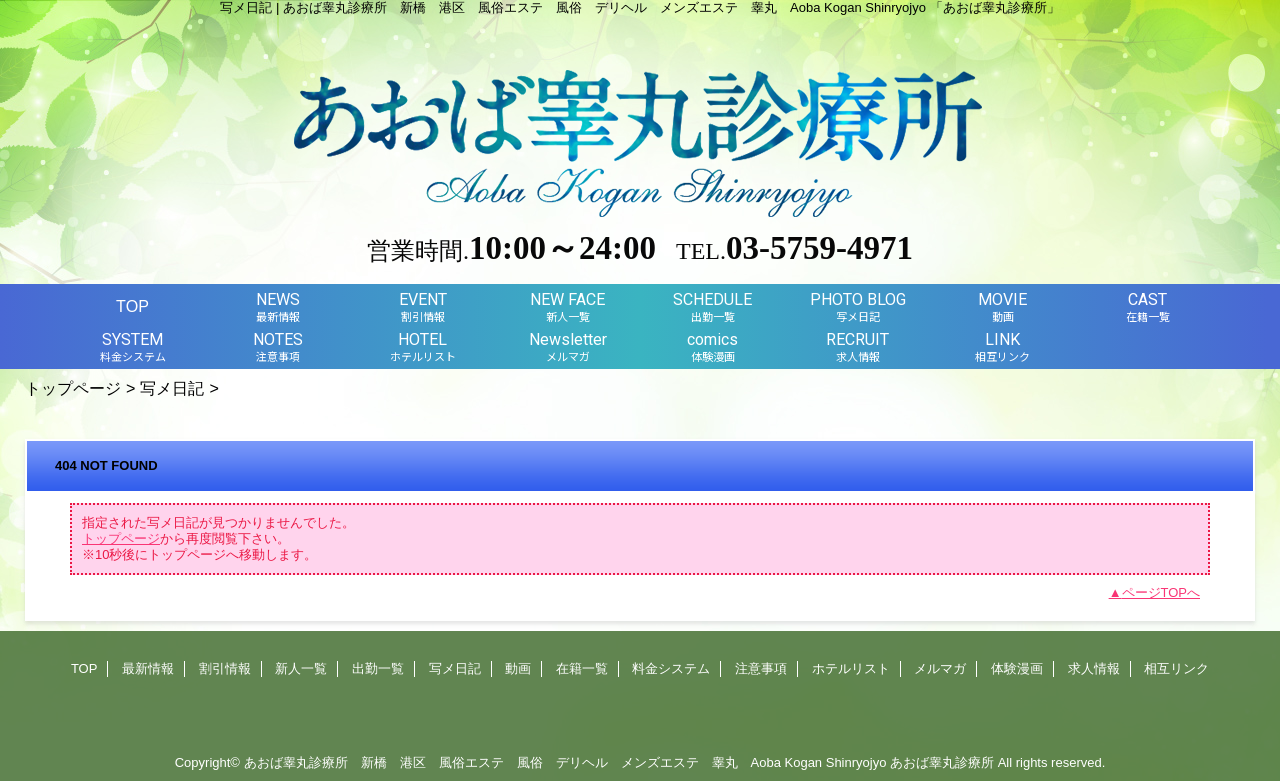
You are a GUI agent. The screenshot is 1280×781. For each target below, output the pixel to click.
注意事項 (761, 668)
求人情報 (1094, 668)
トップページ (73, 388)
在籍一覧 (582, 668)
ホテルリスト (851, 668)
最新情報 (148, 668)
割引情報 (225, 668)
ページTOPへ (1161, 592)
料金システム (671, 668)
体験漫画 (1017, 668)
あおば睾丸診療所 (942, 762)
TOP (132, 306)
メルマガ (940, 668)
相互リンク (1176, 668)
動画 (518, 668)
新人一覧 (301, 668)
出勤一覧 (378, 668)
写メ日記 (172, 388)
